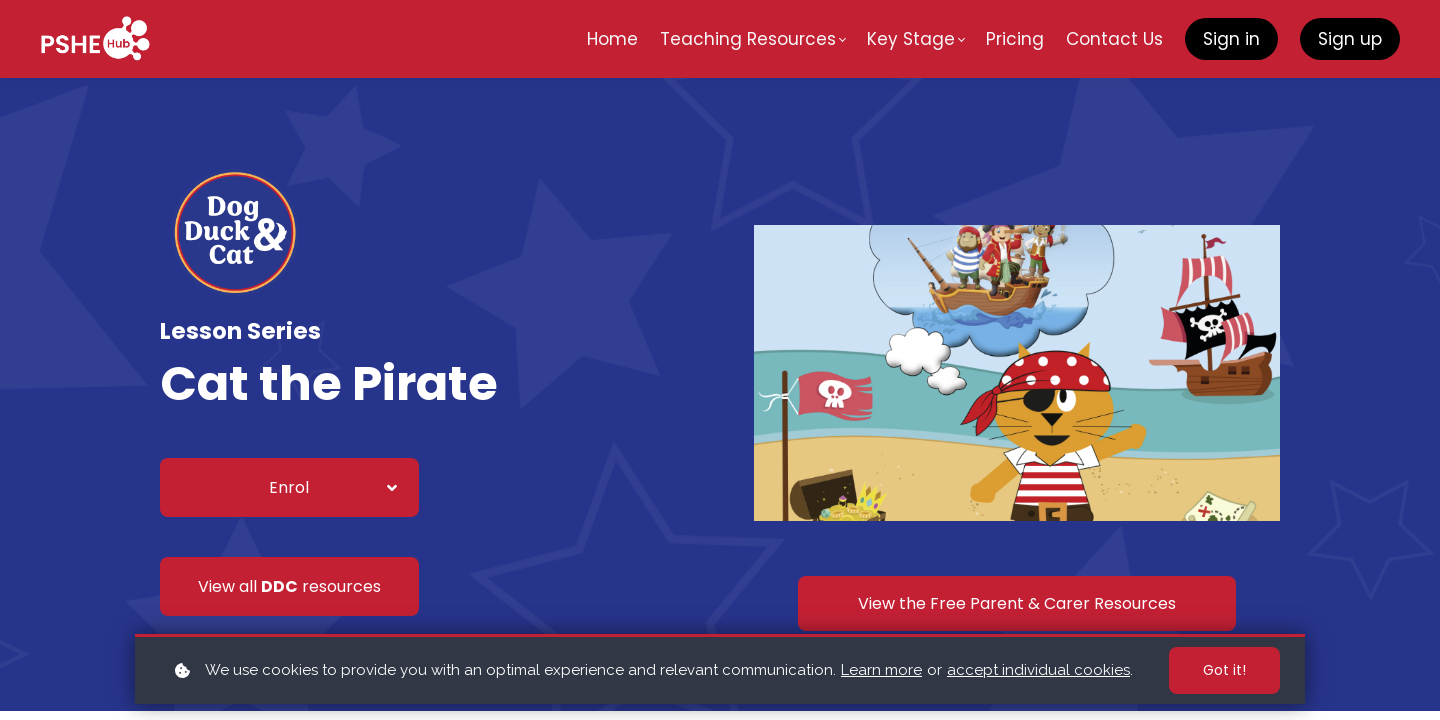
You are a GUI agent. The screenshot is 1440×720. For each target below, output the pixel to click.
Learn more (881, 670)
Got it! (1224, 670)
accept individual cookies (1038, 670)
